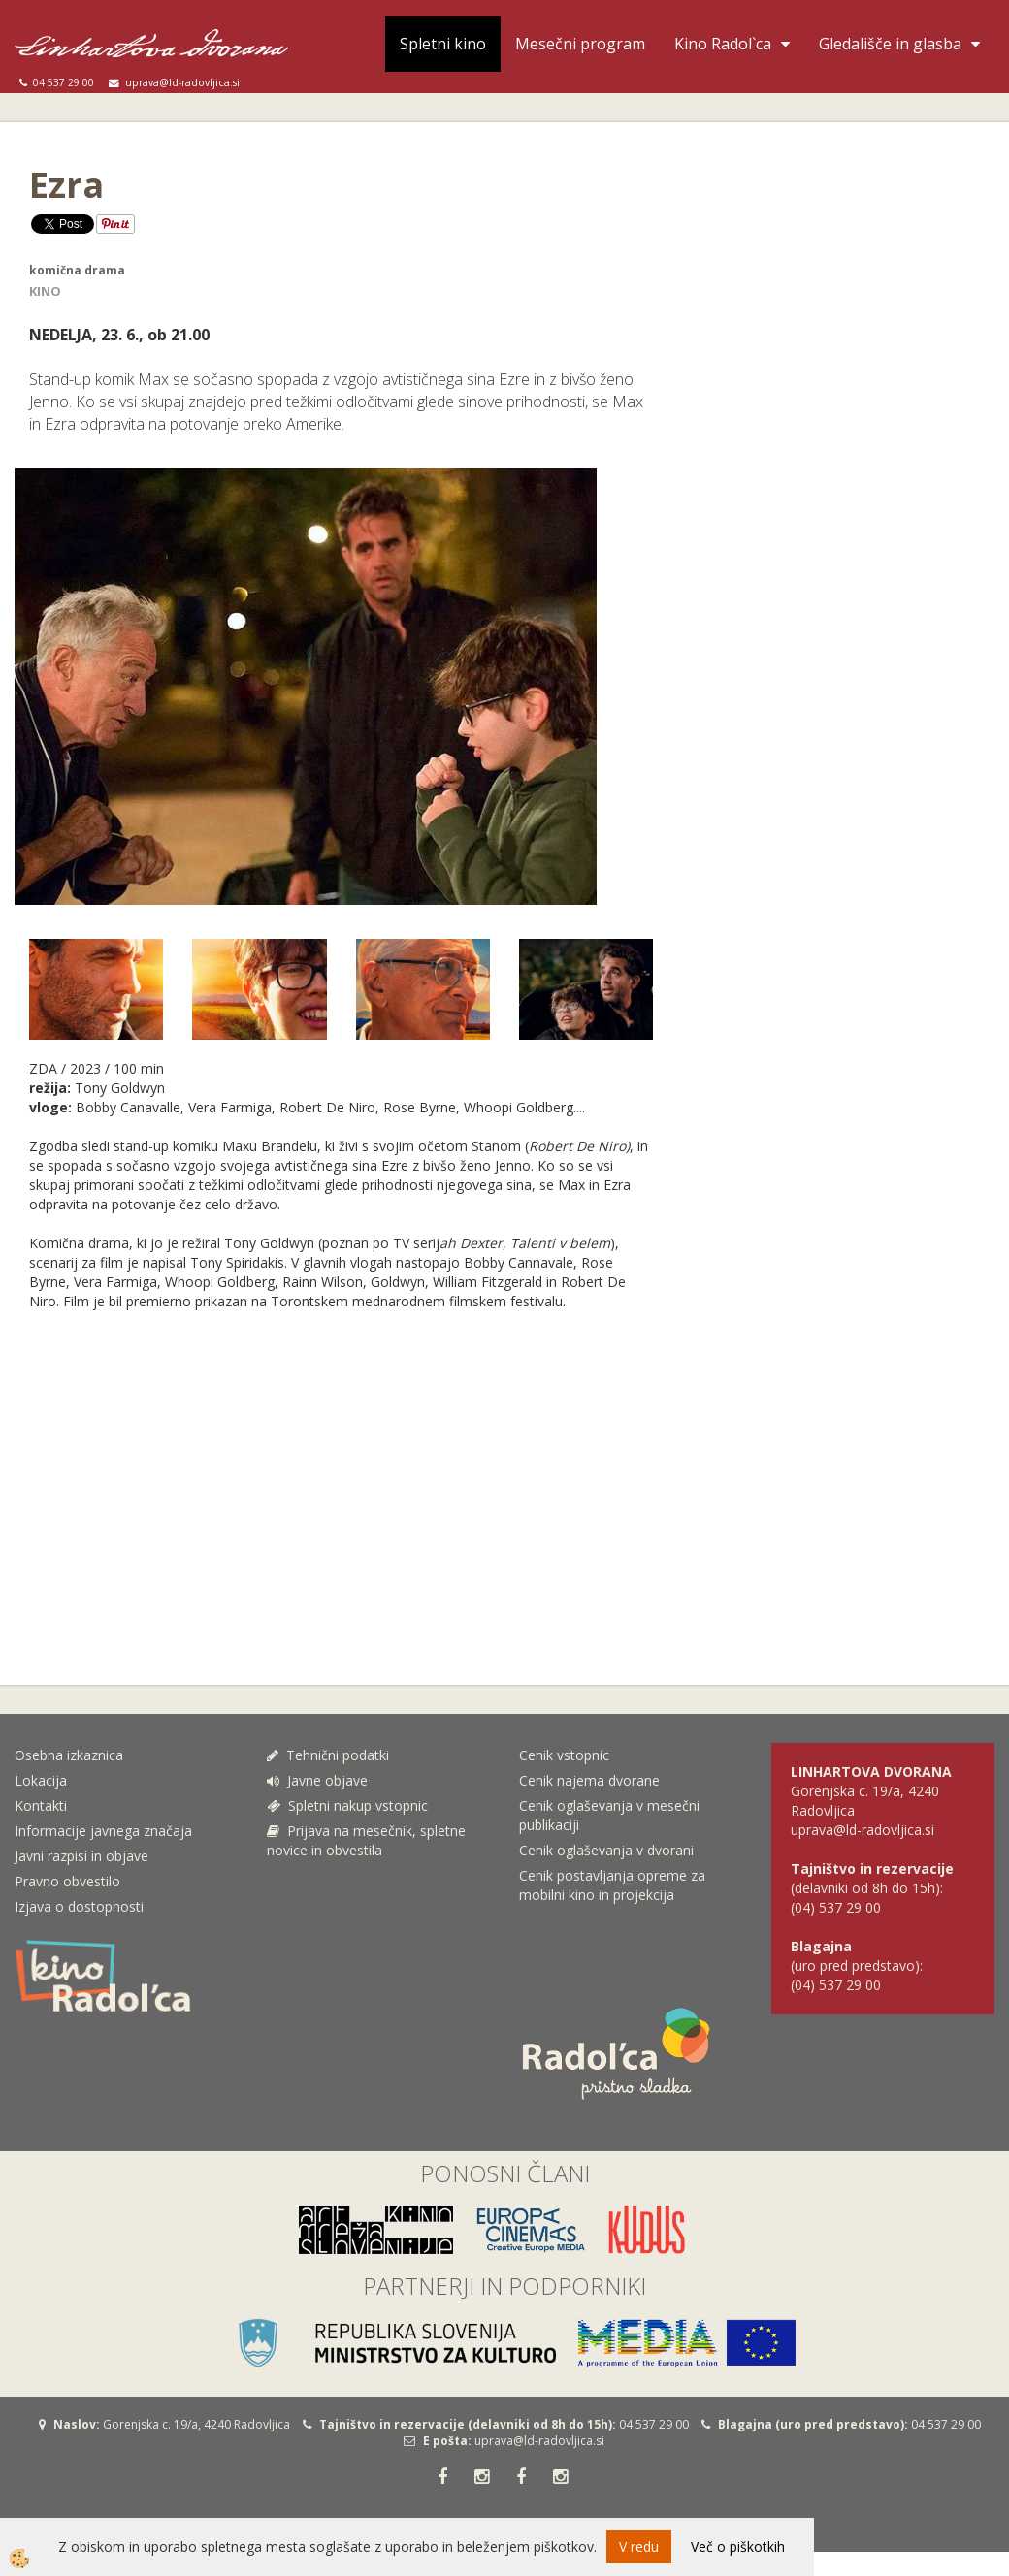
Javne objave (317, 1780)
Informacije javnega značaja (103, 1830)
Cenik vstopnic (564, 1755)
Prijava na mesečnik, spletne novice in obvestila (366, 1840)
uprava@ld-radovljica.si (539, 2440)
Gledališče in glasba (890, 43)
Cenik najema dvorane (589, 1780)
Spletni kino (443, 43)
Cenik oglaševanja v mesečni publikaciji (609, 1815)
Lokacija (41, 1780)
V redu (639, 2546)
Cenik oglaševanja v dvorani (606, 1850)
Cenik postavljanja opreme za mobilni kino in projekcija (612, 1885)
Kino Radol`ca (722, 43)
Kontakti (41, 1805)
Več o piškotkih (738, 2546)
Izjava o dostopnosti (79, 1906)
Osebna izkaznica (69, 1755)
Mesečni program (580, 43)
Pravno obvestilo (67, 1881)
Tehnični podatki (330, 1755)
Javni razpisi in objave (81, 1856)
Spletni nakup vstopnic (347, 1805)
